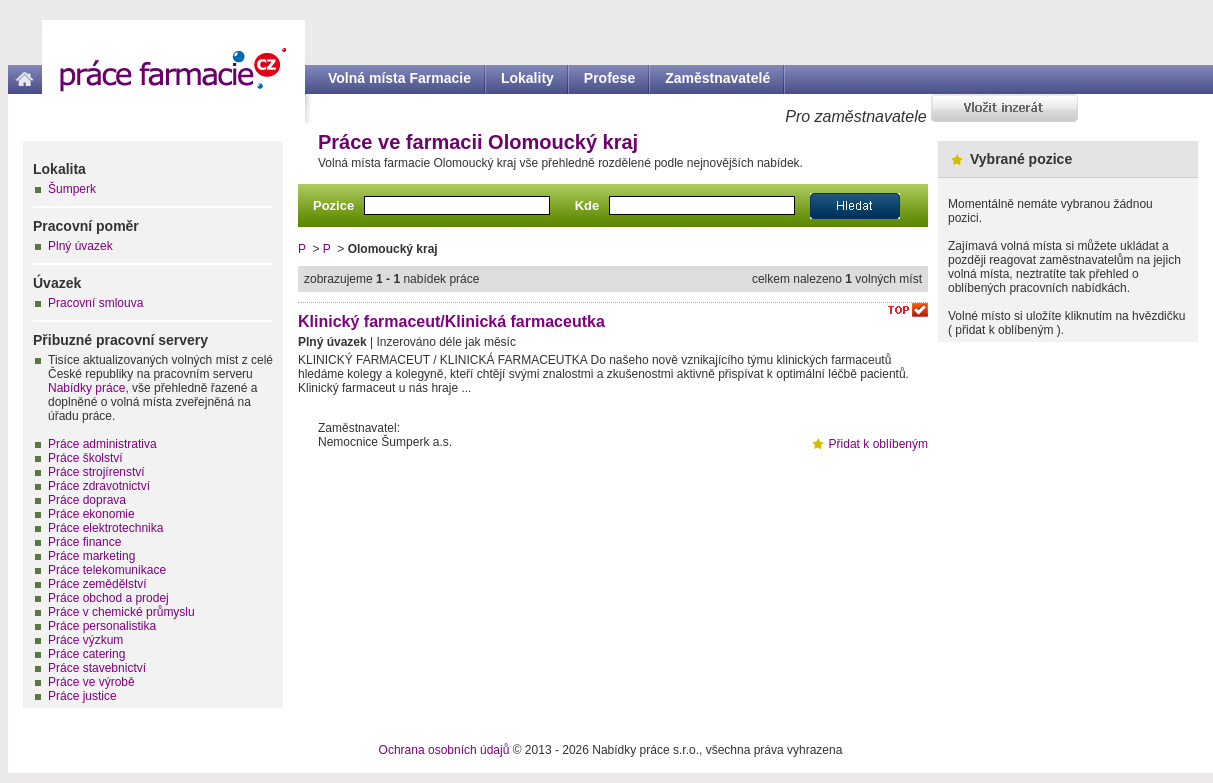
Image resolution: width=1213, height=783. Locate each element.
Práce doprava (87, 500)
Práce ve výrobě (91, 682)
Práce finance (84, 542)
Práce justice (82, 696)
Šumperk (72, 189)
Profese (609, 78)
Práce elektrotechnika (105, 528)
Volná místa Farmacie (399, 78)
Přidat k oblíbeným (878, 444)
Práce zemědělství (97, 584)
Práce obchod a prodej (108, 598)
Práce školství (85, 458)
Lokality (527, 78)
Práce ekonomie (91, 514)
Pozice (333, 205)
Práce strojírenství (96, 472)
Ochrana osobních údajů (444, 750)
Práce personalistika (102, 626)
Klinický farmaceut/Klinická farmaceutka (451, 321)
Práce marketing (91, 556)
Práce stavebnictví (97, 668)
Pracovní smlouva (95, 303)
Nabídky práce (86, 388)
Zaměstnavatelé (717, 78)
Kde (587, 205)
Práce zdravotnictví (99, 486)
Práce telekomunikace (107, 570)
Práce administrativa (102, 444)
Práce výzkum (85, 640)
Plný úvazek (80, 246)
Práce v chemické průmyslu (121, 612)
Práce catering (86, 654)
